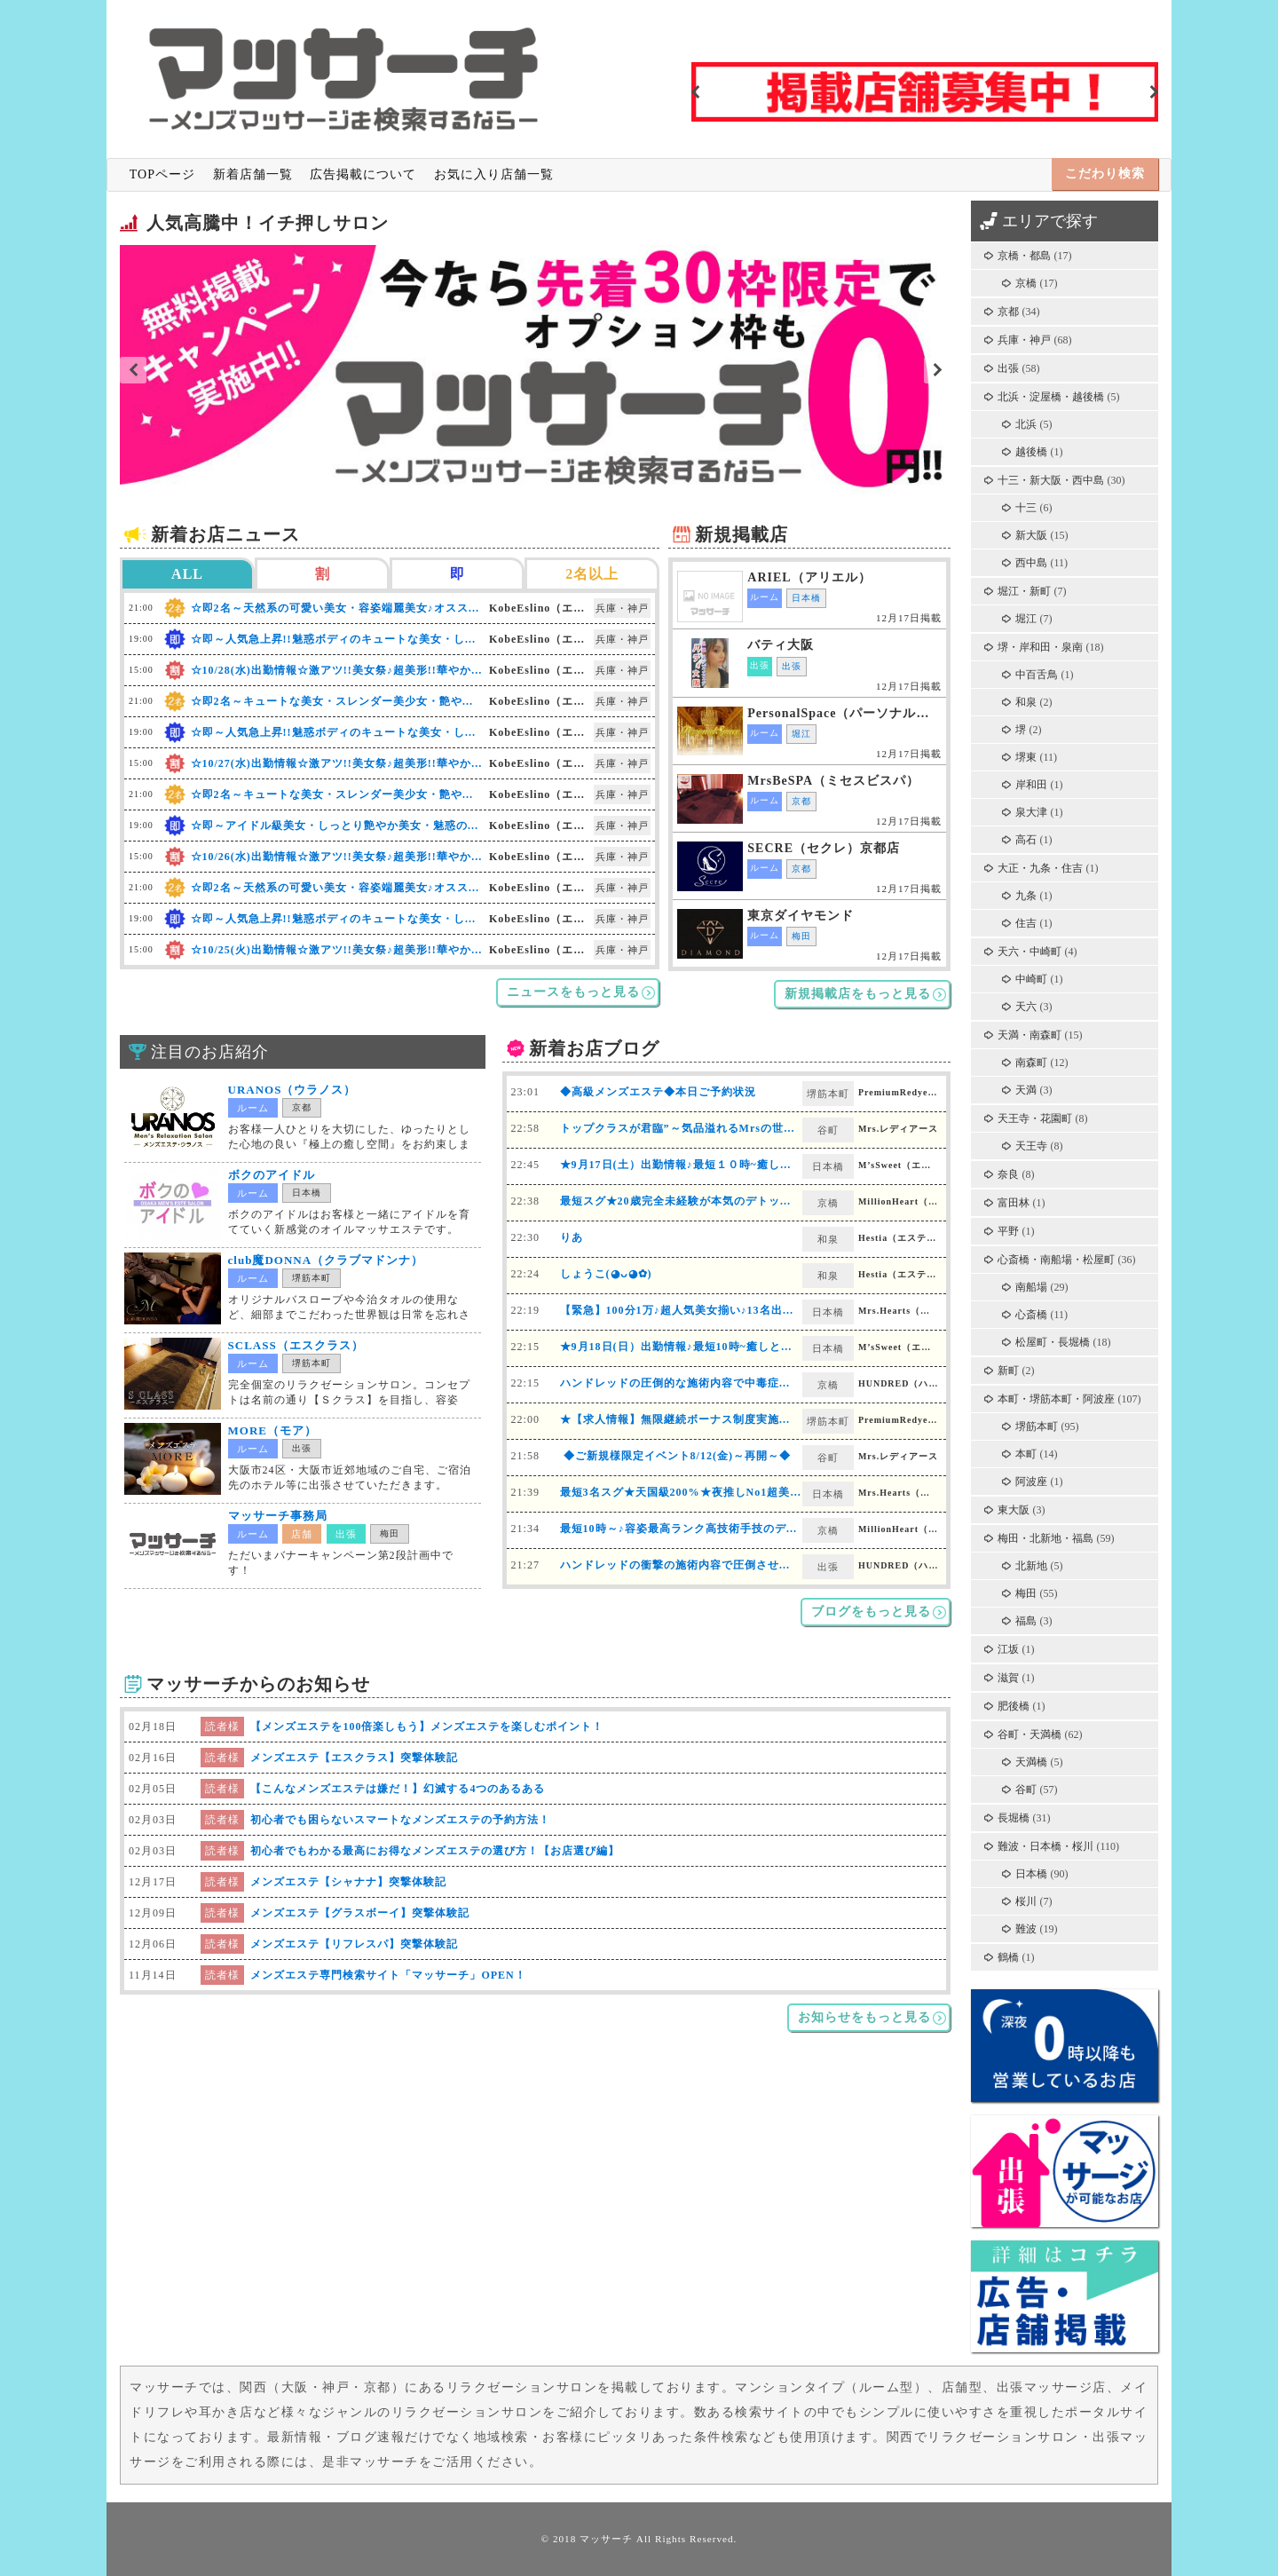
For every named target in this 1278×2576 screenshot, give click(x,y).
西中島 (1031, 563)
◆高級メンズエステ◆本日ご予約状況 (658, 1092)
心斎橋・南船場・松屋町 (1056, 1259)
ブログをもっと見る (871, 1611)
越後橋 (1031, 452)
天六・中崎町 (1029, 951)
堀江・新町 (1024, 591)
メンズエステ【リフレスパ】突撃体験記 (354, 1944)
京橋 (1026, 283)
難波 (1026, 1929)
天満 (1026, 1090)
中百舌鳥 (1036, 674)
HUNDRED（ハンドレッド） (900, 1383)
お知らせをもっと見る (864, 2017)
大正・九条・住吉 (1040, 868)
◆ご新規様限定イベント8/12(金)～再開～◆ (675, 1456)
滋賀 (1008, 1677)
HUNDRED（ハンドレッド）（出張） (900, 1565)
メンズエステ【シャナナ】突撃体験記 (348, 1882)
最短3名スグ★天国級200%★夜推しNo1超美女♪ (684, 1492)
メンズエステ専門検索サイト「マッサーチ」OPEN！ (387, 1975)
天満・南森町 (1029, 1035)
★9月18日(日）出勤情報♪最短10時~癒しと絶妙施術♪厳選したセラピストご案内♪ (769, 1346)
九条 (1026, 895)
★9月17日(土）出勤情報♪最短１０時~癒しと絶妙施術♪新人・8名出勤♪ (743, 1164)
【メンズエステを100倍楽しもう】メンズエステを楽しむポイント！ (427, 1726)
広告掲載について (363, 174)
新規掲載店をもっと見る (858, 993)
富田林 (1014, 1203)
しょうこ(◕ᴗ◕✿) (606, 1274)
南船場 (1031, 1287)
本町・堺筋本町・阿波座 (1056, 1399)
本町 (1026, 1454)
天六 (1026, 1006)
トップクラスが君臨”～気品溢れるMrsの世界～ (683, 1128)
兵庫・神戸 (1024, 340)
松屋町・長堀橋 (1052, 1342)
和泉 (1026, 702)
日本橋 (1031, 1874)
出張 (1008, 368)
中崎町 (1031, 979)
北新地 (1031, 1566)
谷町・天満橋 (1029, 1734)
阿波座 (1031, 1481)
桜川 (1026, 1901)
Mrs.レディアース (898, 1129)
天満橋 (1031, 1762)
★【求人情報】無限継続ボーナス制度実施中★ (681, 1419)
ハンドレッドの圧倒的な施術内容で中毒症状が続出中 (698, 1383)
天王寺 (1031, 1146)
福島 (1026, 1621)
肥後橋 (1014, 1706)
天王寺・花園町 (1035, 1118)
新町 (1008, 1370)
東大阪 (1014, 1510)
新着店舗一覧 (253, 174)
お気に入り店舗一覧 (494, 174)
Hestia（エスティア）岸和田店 (900, 1238)
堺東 (1026, 757)
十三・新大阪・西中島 (1051, 480)
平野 (1008, 1231)
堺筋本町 (1036, 1426)
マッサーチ (606, 2538)
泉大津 (1031, 812)
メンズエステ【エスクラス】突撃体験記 (354, 1757)
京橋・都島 (1024, 255)
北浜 (1026, 424)
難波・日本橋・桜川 (1045, 1846)
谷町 (1026, 1789)
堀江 (1026, 618)
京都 (1008, 311)
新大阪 (1031, 535)
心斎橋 (1031, 1314)
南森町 (1031, 1062)
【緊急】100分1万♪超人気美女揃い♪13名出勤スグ (688, 1310)
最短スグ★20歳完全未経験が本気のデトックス (681, 1201)
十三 (1026, 508)
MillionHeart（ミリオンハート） (900, 1201)
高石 (1026, 840)
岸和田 (1031, 784)
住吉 (1026, 923)
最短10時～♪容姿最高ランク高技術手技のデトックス (696, 1528)
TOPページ (162, 174)
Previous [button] (695, 92)
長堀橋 (1014, 1818)
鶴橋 (1008, 1957)
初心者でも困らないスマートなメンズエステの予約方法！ (400, 1819)
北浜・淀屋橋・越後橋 (1051, 397)
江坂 (1008, 1649)
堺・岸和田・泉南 (1040, 647)
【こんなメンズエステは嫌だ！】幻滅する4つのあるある (397, 1788)
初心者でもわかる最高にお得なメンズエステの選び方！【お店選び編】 (434, 1851)
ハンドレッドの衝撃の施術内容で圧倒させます (681, 1565)
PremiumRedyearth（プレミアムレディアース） (900, 1092)
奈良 (1008, 1174)
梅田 (1026, 1593)
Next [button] (1153, 92)
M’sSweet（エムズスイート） (900, 1165)
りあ (571, 1237)
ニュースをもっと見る (573, 992)
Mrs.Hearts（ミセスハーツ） (900, 1311)
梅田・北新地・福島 (1045, 1538)
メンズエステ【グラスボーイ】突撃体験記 (359, 1913)
